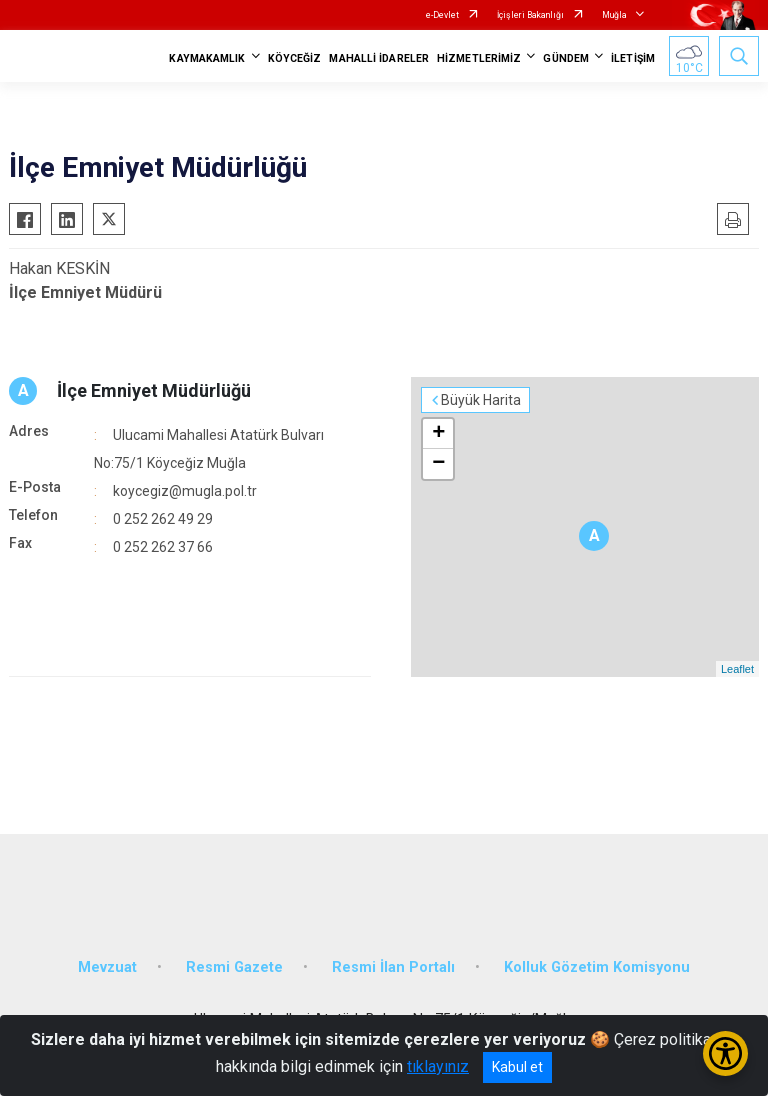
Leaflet (737, 669)
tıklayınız (438, 1066)
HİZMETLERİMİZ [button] (479, 58)
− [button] (438, 464)
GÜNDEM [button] (566, 58)
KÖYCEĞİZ (295, 58)
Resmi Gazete (234, 967)
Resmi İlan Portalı (393, 967)
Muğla (614, 15)
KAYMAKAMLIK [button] (207, 58)
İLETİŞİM (633, 58)
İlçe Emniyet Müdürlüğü (154, 390)
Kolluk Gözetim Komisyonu (597, 967)
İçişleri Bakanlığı (530, 15)
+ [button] (438, 434)
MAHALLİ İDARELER (379, 58)
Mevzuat (107, 967)
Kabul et (517, 1067)
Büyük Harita (481, 400)
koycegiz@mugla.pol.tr (185, 491)
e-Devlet (442, 15)
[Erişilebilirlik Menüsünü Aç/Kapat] (725, 1053)
